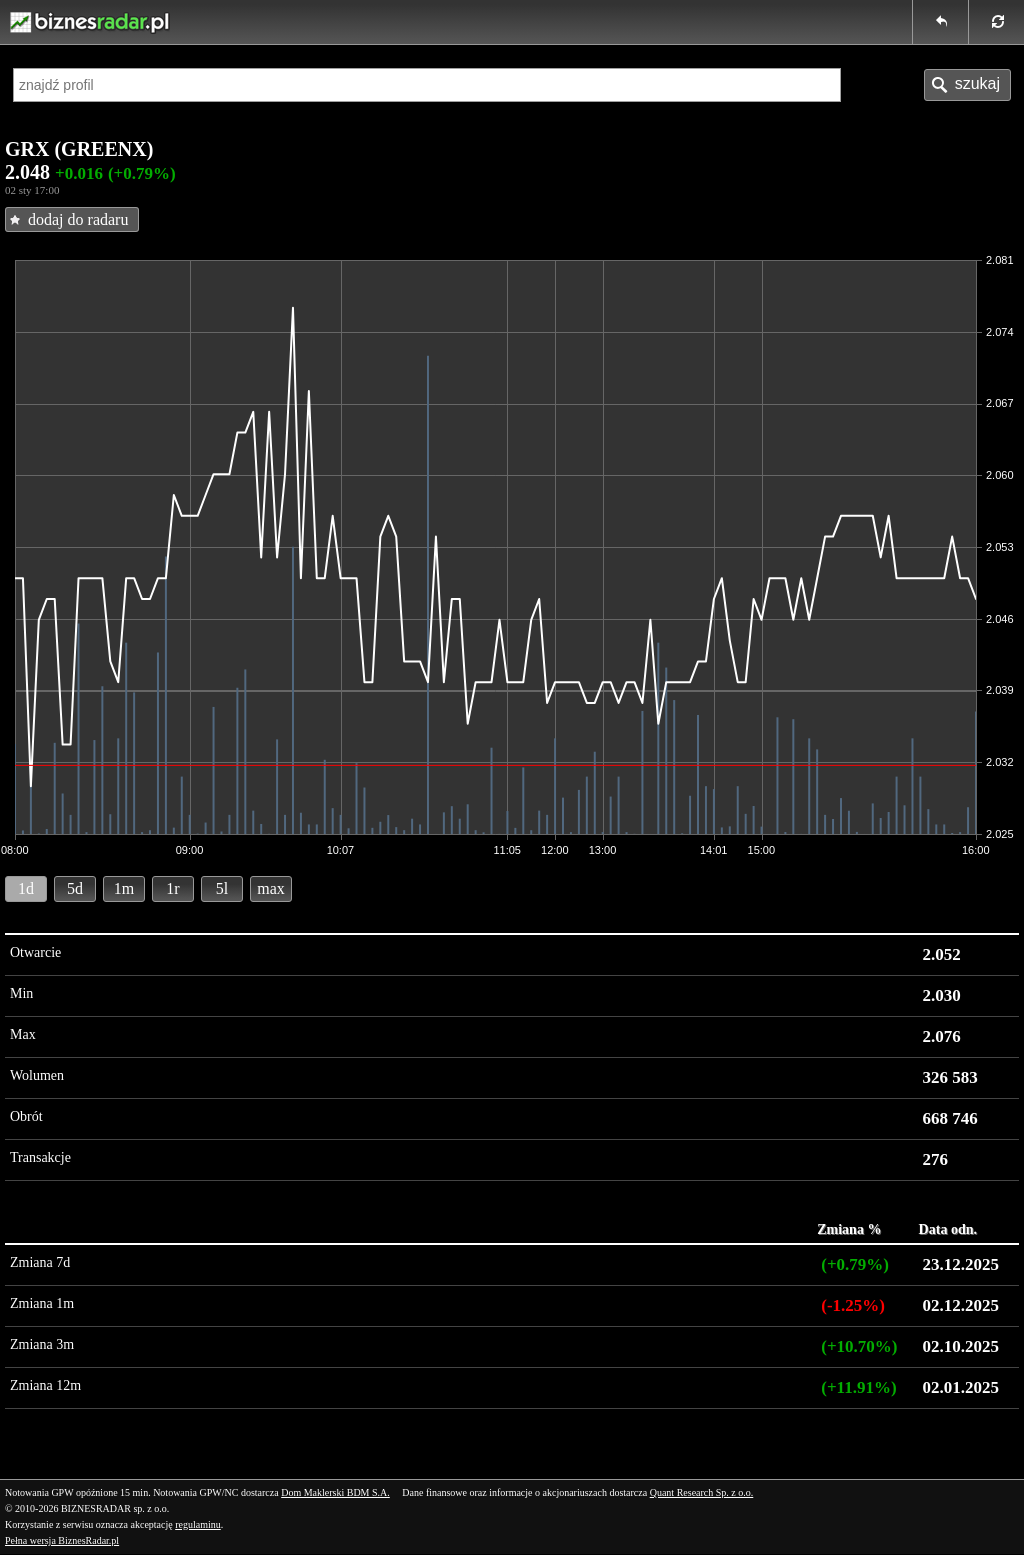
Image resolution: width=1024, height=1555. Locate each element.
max (271, 888)
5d (75, 888)
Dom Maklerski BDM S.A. (335, 1492)
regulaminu (198, 1524)
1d (26, 888)
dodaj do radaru (78, 219)
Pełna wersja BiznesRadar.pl (62, 1540)
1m (124, 888)
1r (172, 888)
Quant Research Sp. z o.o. (702, 1492)
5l (222, 888)
